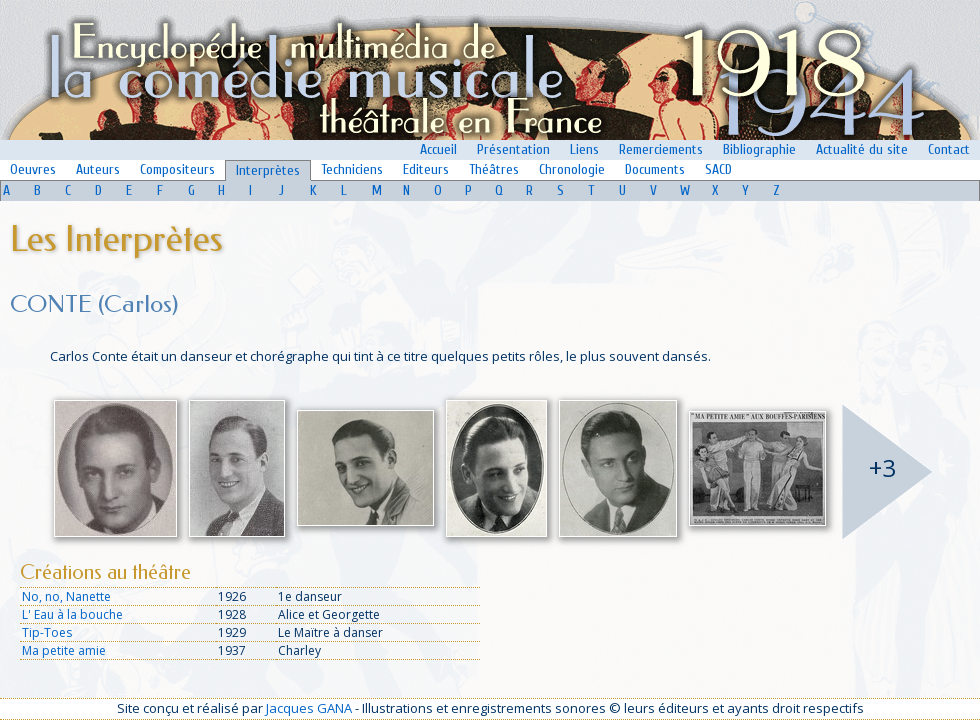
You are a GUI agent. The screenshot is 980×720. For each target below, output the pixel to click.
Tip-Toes (47, 632)
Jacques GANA (309, 708)
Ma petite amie (64, 650)
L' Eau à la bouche (72, 614)
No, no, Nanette (66, 596)
